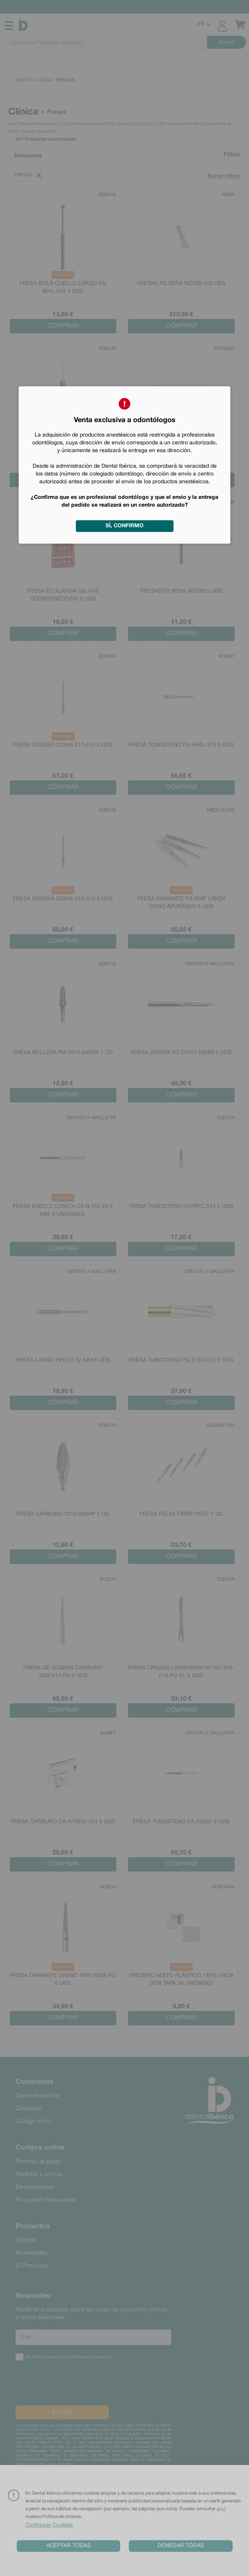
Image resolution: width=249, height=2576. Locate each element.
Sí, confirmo (124, 525)
